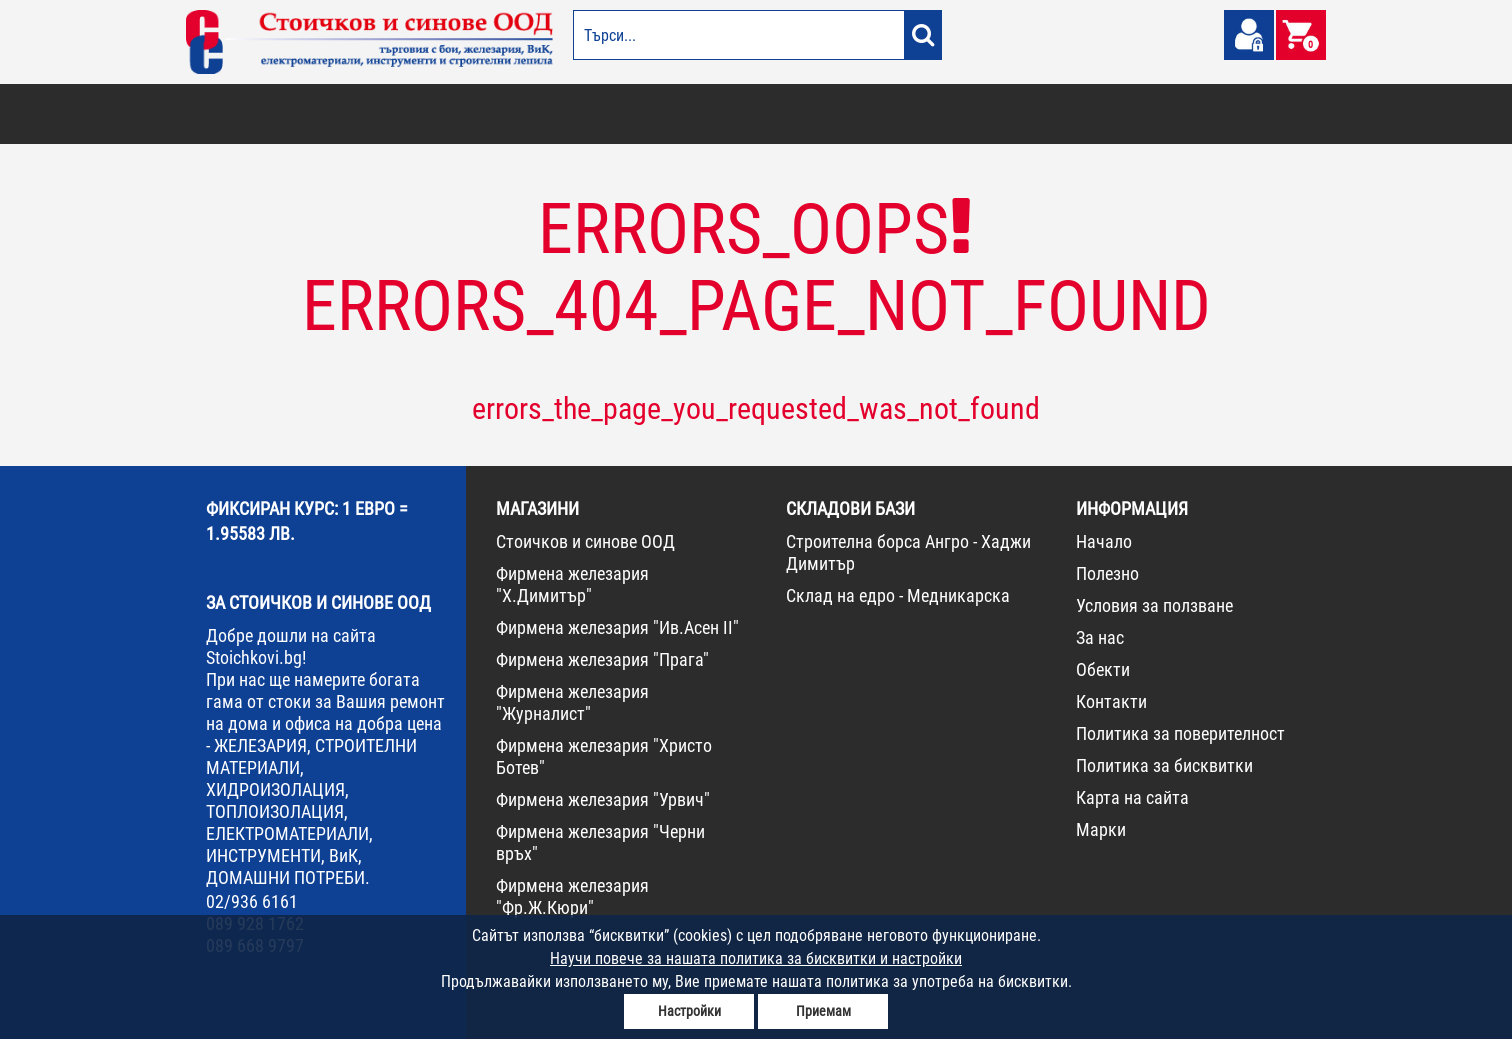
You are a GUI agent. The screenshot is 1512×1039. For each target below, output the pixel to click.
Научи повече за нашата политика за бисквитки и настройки (756, 958)
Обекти (1103, 669)
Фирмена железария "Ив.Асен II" (617, 627)
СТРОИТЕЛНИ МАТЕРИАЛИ (427, 114)
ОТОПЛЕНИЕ (315, 114)
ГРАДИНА (570, 114)
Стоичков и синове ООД (585, 541)
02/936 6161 (252, 901)
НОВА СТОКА (1151, 114)
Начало (1104, 541)
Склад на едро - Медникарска (898, 595)
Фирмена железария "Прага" (602, 659)
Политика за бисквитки (1164, 765)
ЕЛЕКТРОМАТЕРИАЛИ (785, 114)
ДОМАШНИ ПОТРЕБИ (662, 114)
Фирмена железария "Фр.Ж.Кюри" (572, 896)
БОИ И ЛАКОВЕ (231, 114)
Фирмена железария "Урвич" (603, 799)
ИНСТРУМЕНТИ (972, 114)
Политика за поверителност (1180, 733)
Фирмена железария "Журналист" (572, 702)
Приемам (823, 1011)
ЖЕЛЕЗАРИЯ (886, 114)
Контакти (1111, 701)
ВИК (519, 114)
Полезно (1107, 573)
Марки (1101, 829)
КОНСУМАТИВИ (1064, 114)
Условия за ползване (1154, 605)
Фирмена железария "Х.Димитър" (572, 584)
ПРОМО (1218, 114)
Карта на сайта (1132, 797)
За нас (1100, 637)
